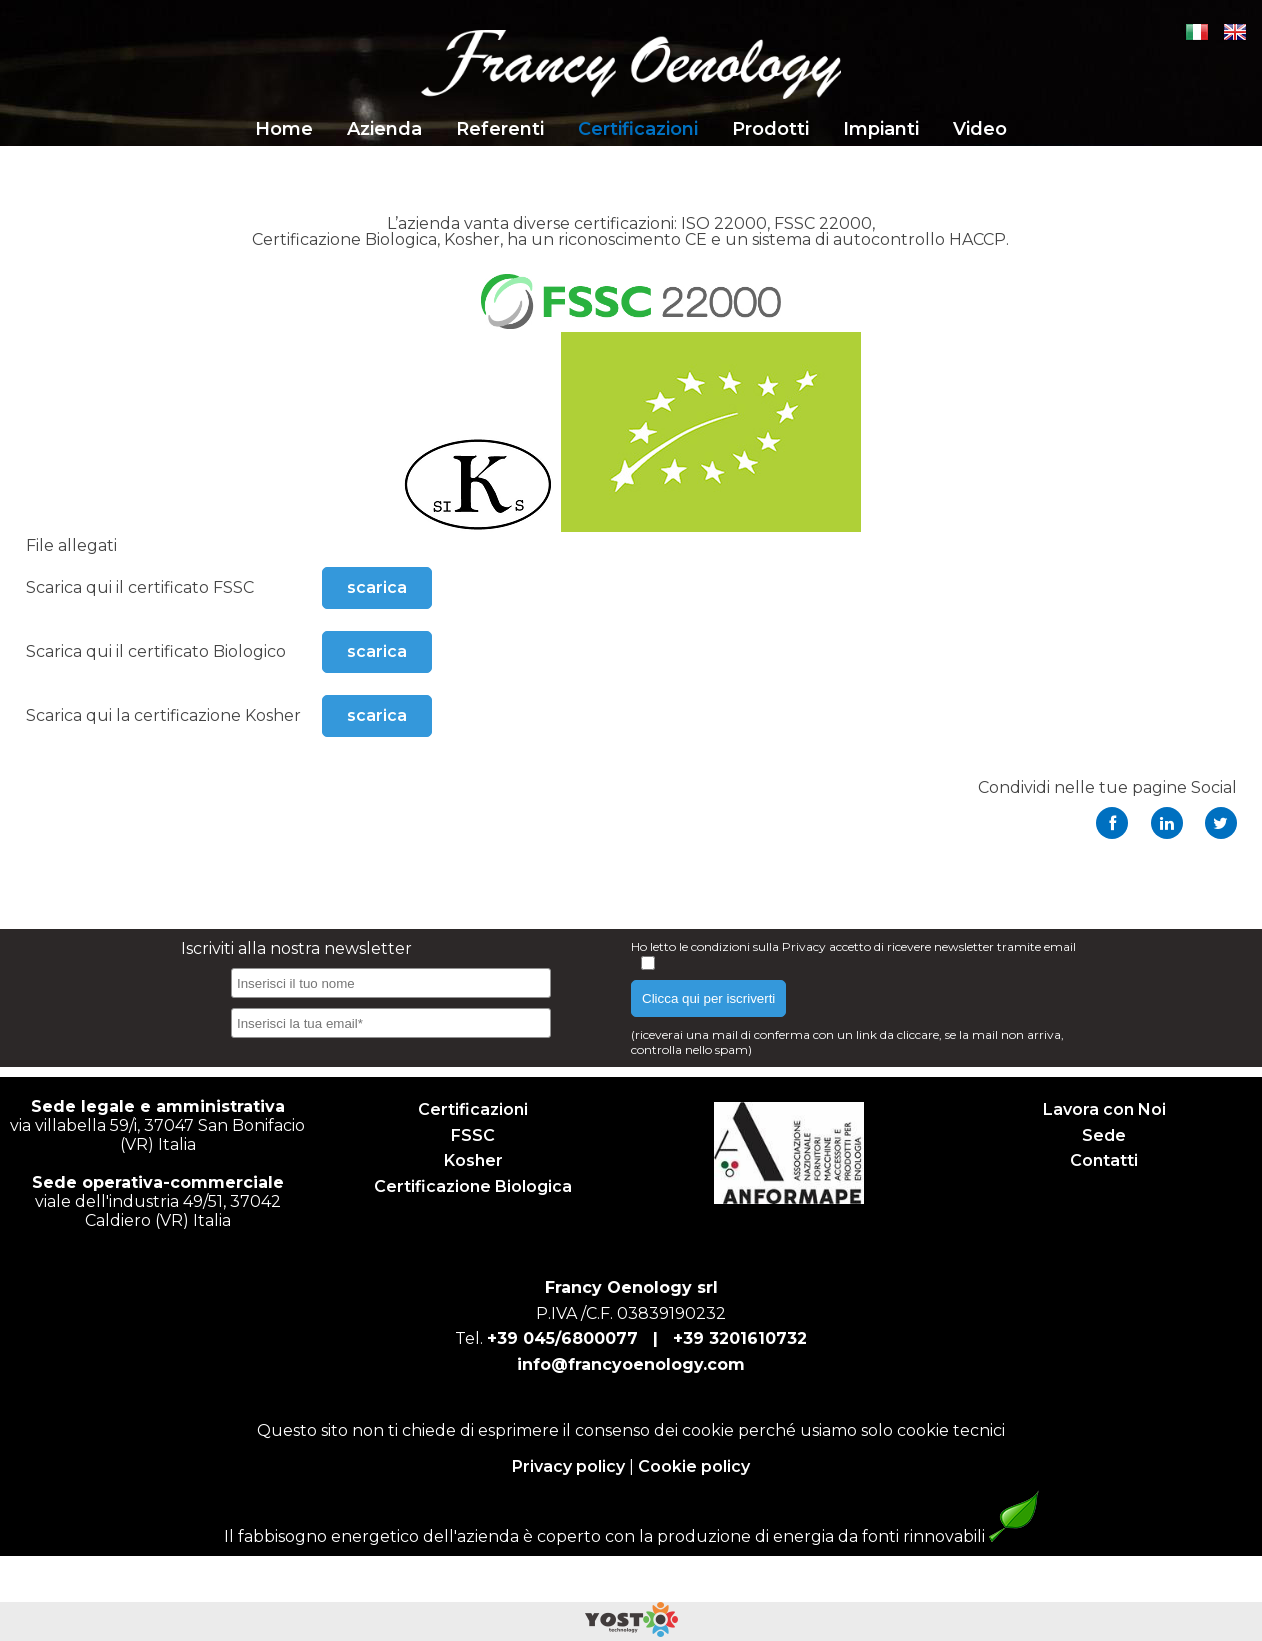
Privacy (805, 946)
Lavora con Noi (1104, 1109)
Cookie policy (694, 1466)
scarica (377, 587)
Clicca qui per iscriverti (708, 998)
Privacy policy (568, 1466)
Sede (1104, 1135)
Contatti (1104, 1160)
